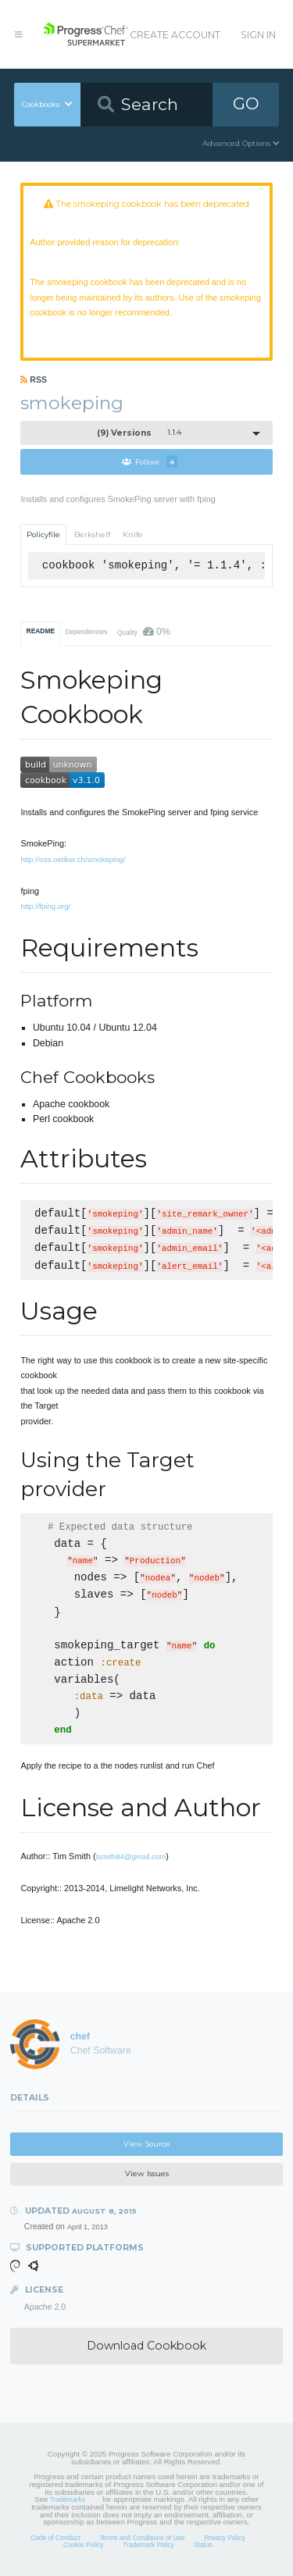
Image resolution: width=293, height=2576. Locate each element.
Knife (133, 534)
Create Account (175, 35)
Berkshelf (92, 534)
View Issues (147, 2173)
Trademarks (67, 2499)
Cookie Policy (83, 2545)
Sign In (258, 35)
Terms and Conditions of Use (141, 2538)
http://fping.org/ (45, 906)
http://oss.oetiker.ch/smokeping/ (72, 859)
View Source (146, 2144)
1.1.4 (139, 433)
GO (246, 103)
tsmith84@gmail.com (131, 1856)
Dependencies (86, 632)
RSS (33, 379)
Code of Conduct (55, 2538)
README (41, 631)
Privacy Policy (224, 2538)
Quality (143, 631)
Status (203, 2545)
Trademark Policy (148, 2545)
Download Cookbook (146, 2346)
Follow (149, 461)
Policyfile (43, 534)
